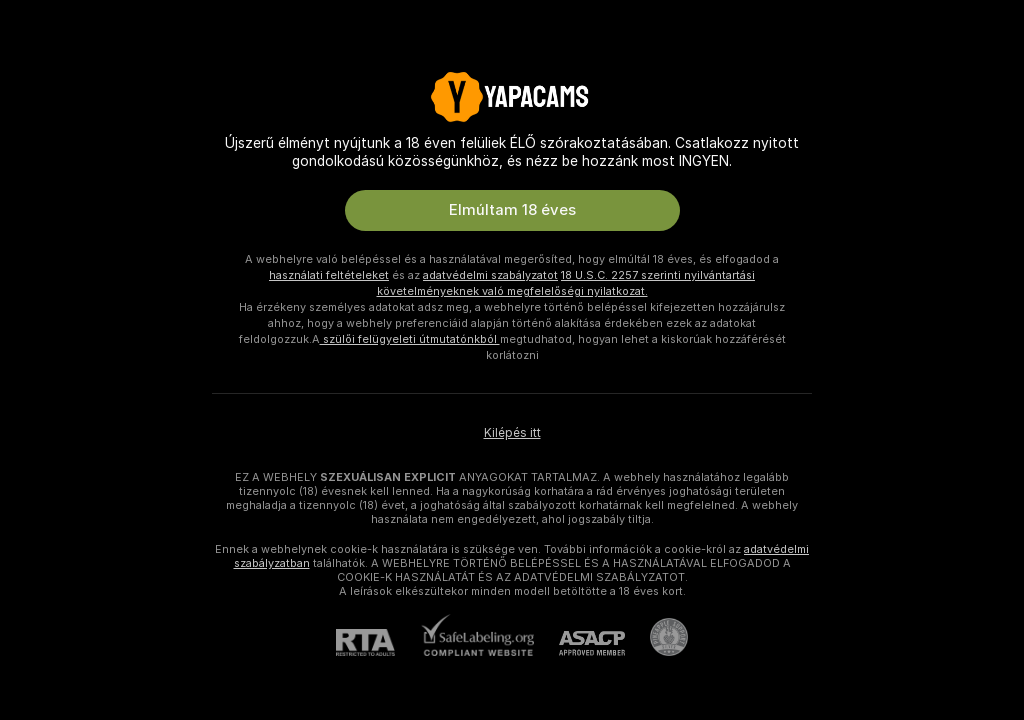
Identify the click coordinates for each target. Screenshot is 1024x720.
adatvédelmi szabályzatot (490, 275)
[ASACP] (579, 643)
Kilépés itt (512, 433)
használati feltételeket (329, 275)
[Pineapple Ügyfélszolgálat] (656, 637)
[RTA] (378, 642)
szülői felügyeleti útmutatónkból (410, 339)
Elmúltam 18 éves (512, 210)
